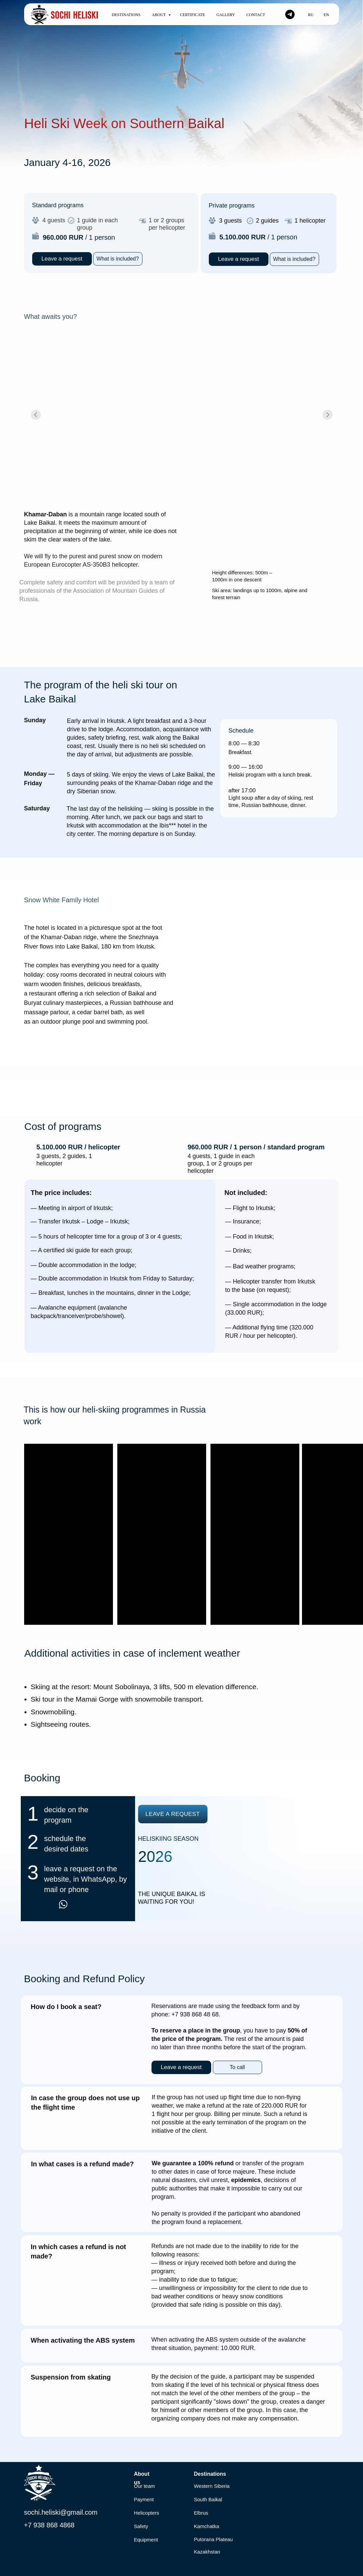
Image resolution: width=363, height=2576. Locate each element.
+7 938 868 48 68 (195, 2014)
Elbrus (201, 2513)
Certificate (192, 14)
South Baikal (208, 2499)
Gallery (226, 14)
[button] (117, 259)
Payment (144, 2499)
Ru (311, 14)
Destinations (126, 14)
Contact (255, 14)
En (326, 14)
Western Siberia (212, 2486)
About (159, 14)
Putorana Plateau (213, 2539)
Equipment (146, 2539)
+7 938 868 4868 (49, 2525)
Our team (144, 2486)
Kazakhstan (207, 2552)
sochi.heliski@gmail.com (61, 2512)
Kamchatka (206, 2526)
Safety (141, 2526)
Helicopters (146, 2513)
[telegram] (290, 14)
